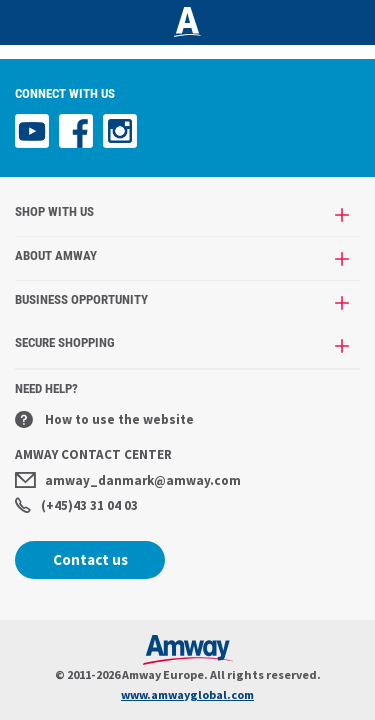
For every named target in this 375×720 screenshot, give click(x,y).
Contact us (90, 559)
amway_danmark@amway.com (128, 480)
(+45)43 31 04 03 (76, 505)
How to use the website (104, 419)
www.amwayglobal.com (187, 694)
